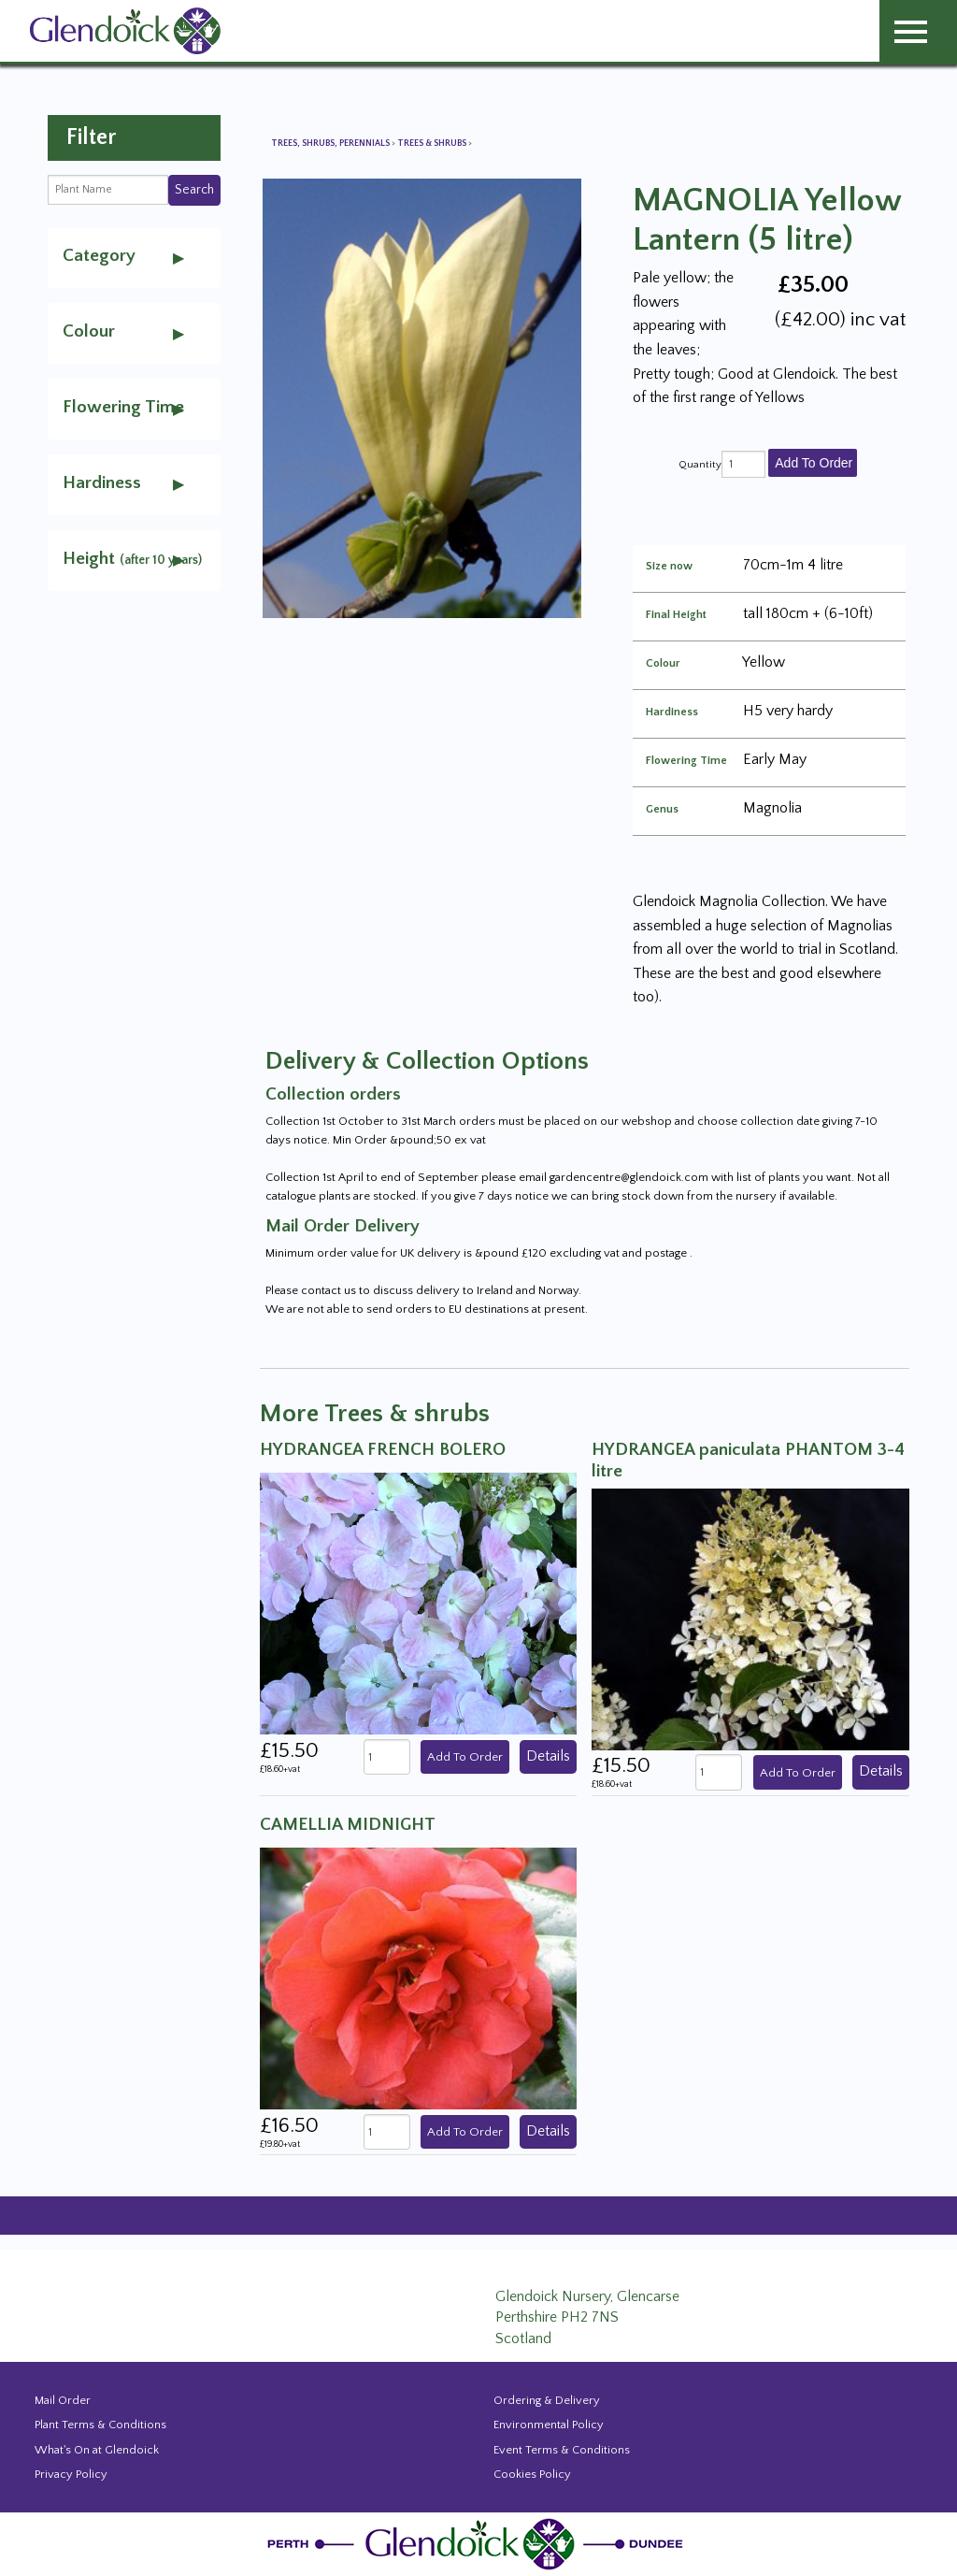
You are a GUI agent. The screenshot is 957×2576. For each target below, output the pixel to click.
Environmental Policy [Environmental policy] (548, 2424)
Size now (669, 566)
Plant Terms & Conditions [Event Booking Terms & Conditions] (100, 2424)
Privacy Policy (71, 2474)
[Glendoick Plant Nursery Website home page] (478, 2543)
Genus (662, 809)
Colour (663, 663)
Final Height (676, 615)
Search (194, 189)
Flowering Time (686, 761)
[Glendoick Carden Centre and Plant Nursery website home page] (125, 30)
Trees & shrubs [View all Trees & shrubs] (432, 143)
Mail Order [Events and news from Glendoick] (63, 2400)
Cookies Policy (532, 2474)
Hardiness (672, 712)
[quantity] (743, 464)
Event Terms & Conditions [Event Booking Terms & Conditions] (561, 2449)
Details (548, 1756)
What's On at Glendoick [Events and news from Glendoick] (97, 2449)
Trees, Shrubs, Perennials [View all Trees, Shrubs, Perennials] (331, 143)
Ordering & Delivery (546, 2400)
